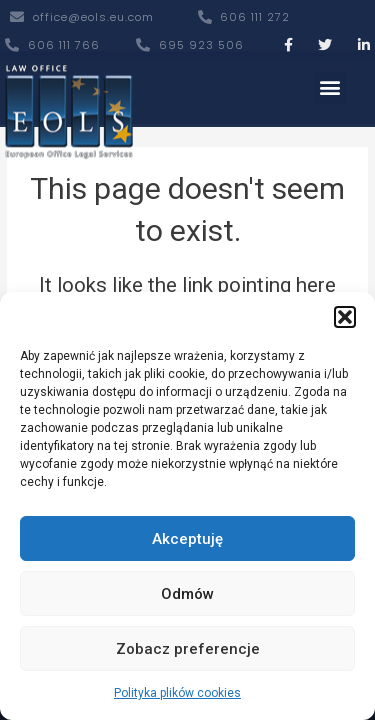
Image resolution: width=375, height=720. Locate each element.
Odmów (187, 594)
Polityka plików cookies (177, 693)
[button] (345, 317)
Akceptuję (187, 539)
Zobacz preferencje (188, 649)
